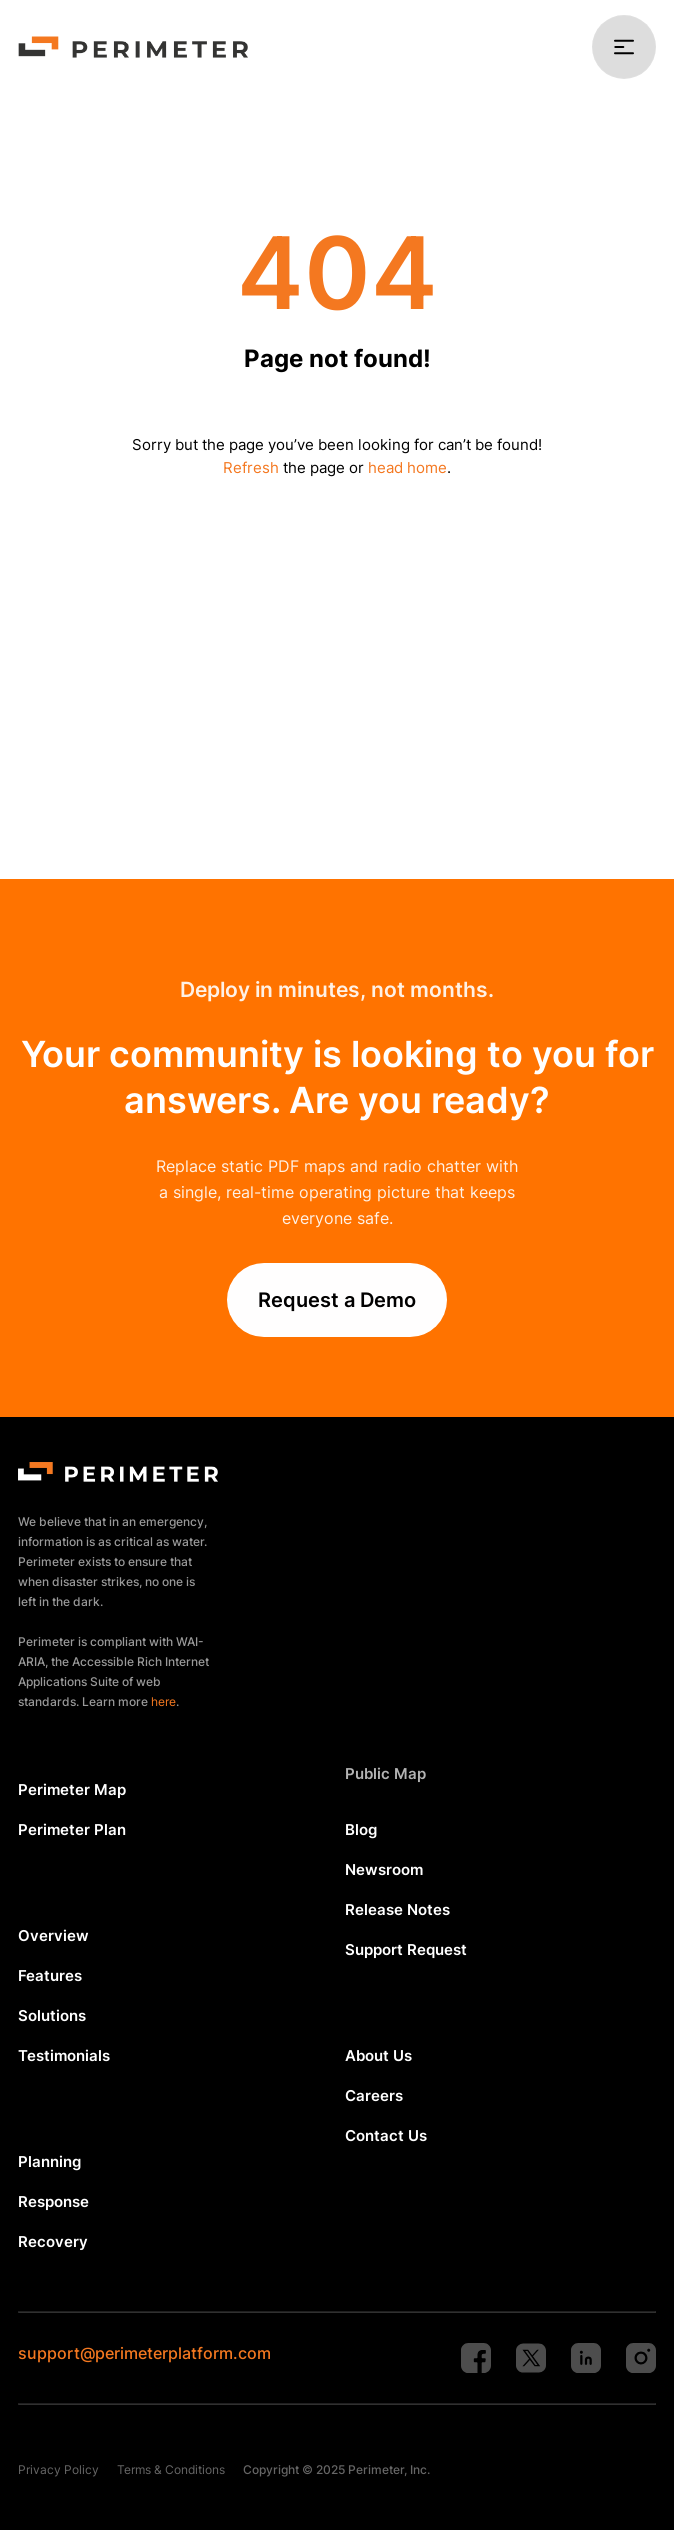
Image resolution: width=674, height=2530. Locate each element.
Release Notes (397, 1909)
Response (53, 2201)
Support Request (406, 1949)
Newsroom (384, 1869)
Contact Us (386, 2135)
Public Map (385, 1773)
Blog (361, 1829)
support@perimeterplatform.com (144, 2353)
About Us (378, 2055)
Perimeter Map (72, 1789)
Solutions (52, 2015)
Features (50, 1975)
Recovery (53, 2241)
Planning (49, 2161)
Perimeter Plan (72, 1829)
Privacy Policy (58, 2469)
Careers (374, 2095)
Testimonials (64, 2055)
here (163, 1701)
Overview (53, 1935)
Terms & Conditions (171, 2469)
